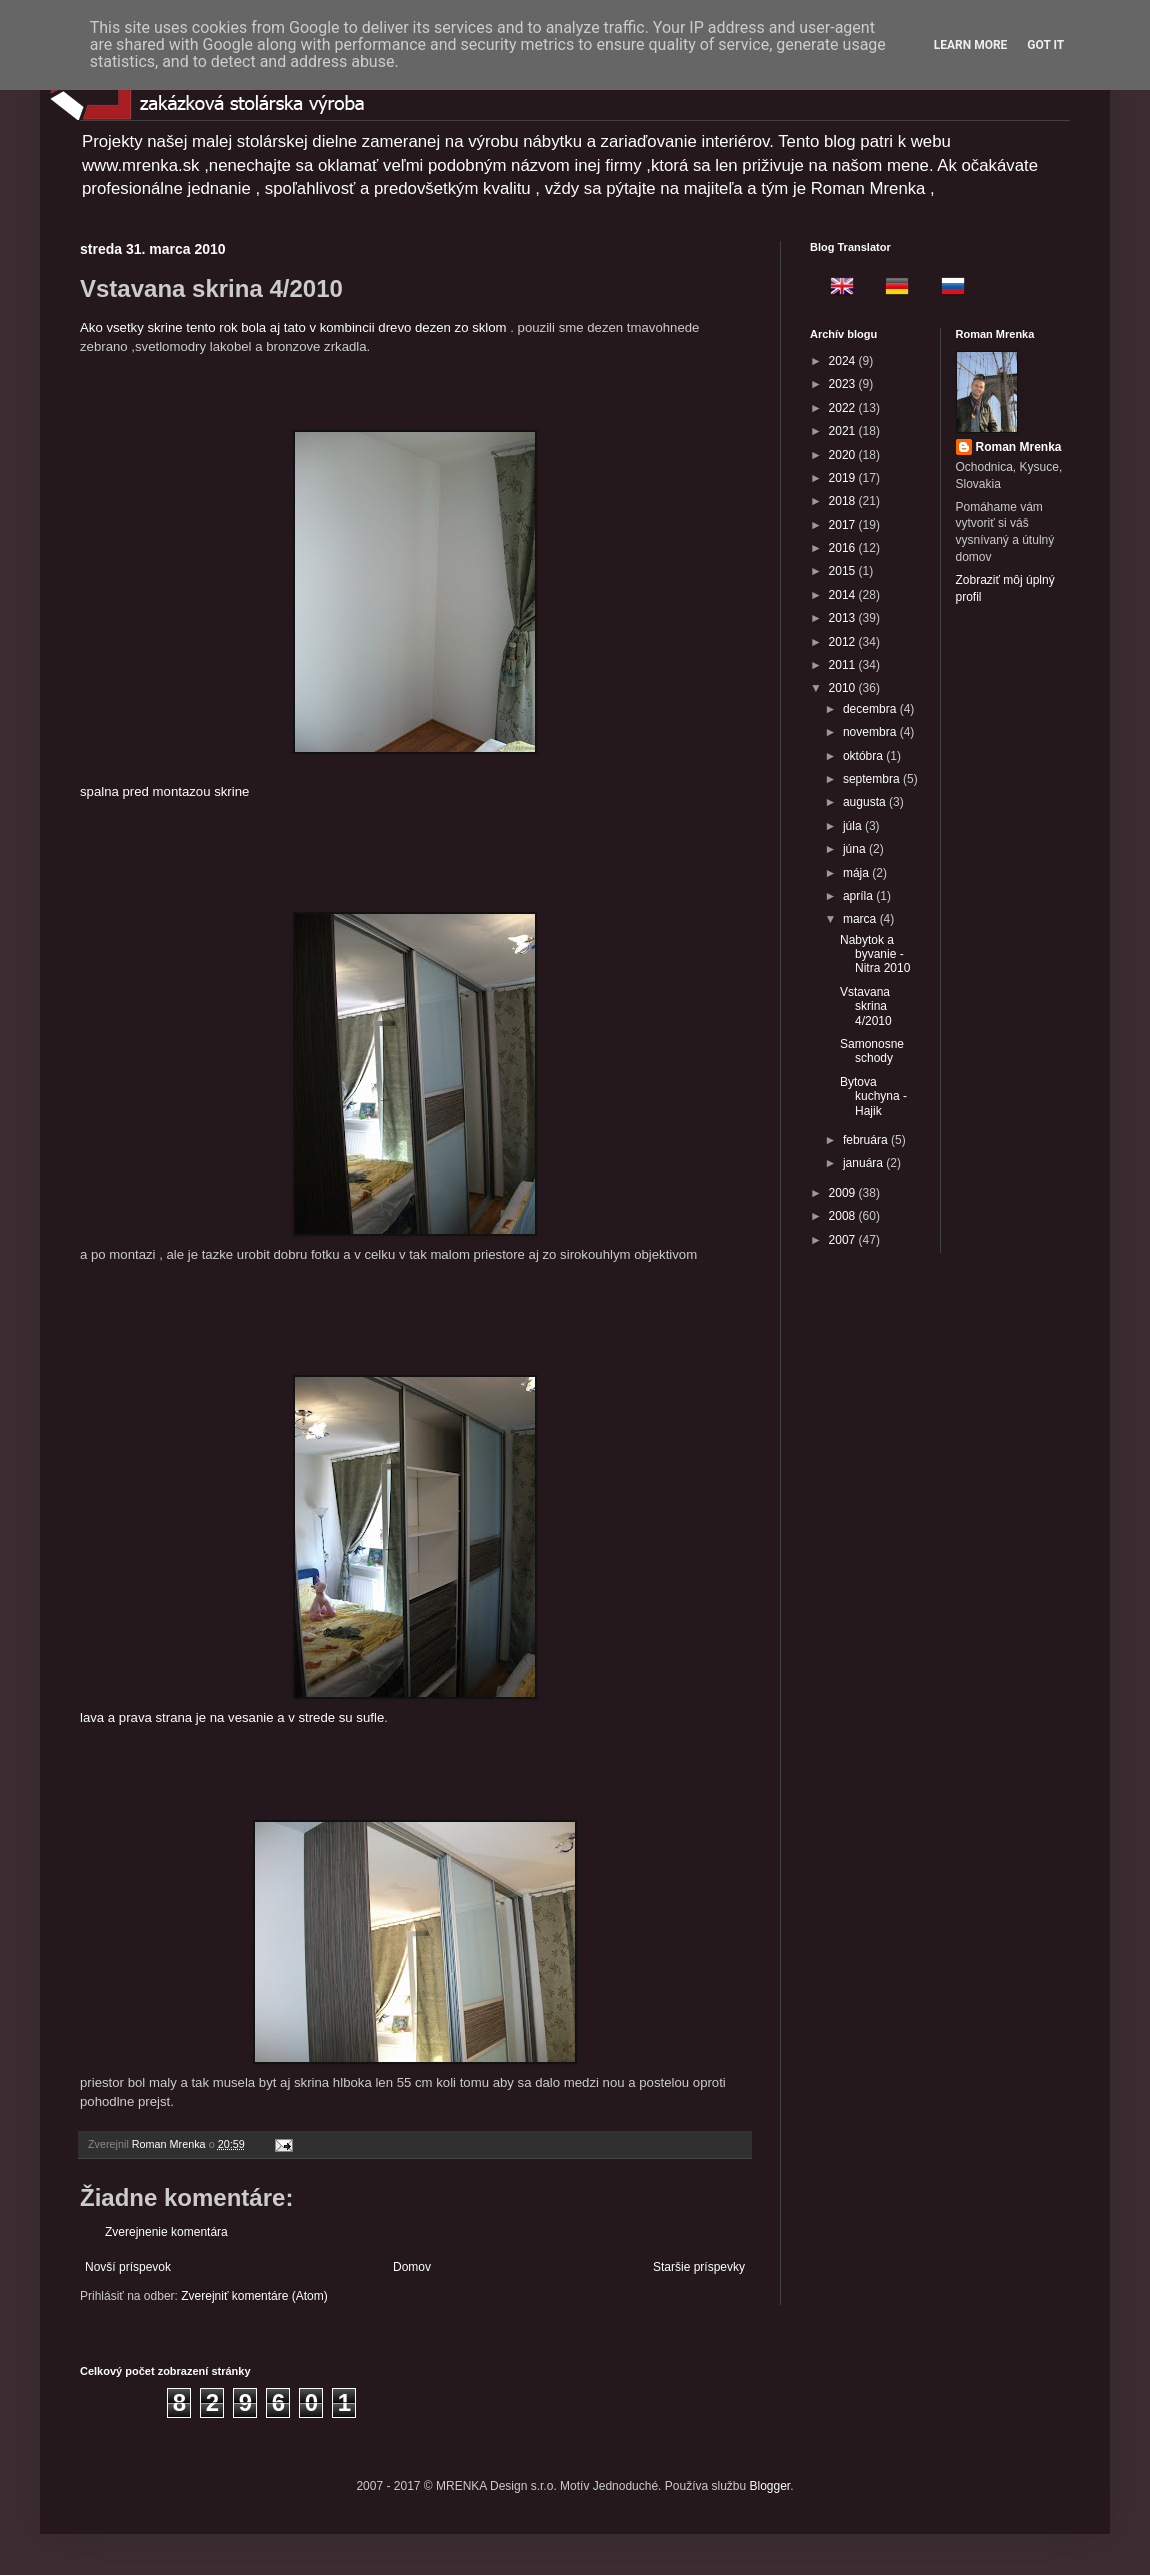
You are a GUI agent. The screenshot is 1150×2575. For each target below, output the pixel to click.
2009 (844, 1193)
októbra (864, 756)
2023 (844, 384)
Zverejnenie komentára (166, 2232)
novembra (871, 732)
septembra (873, 779)
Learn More (971, 45)
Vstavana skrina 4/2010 (866, 1006)
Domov (412, 2267)
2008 (844, 1216)
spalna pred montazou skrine (308, 614)
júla (854, 826)
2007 (844, 1240)
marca (861, 919)
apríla (859, 896)
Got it (1045, 45)
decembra (871, 709)
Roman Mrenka (1019, 447)
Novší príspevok (128, 2267)
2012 (844, 642)
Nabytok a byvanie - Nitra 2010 (875, 954)
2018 (844, 501)
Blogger (770, 2486)
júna (856, 849)
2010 (844, 688)
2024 (844, 361)
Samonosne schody (872, 1051)
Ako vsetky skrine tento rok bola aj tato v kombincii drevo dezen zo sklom (293, 327)
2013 (844, 618)
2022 (844, 408)
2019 (844, 478)
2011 (844, 665)
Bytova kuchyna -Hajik (873, 1096)
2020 (844, 455)
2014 (844, 595)
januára (864, 1163)
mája (857, 873)
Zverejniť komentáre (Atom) (254, 2296)
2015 (844, 571)
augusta (866, 802)
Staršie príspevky (699, 2267)
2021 (844, 431)
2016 (844, 548)
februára (867, 1140)
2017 (844, 525)
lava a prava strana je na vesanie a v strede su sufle (308, 1550)
